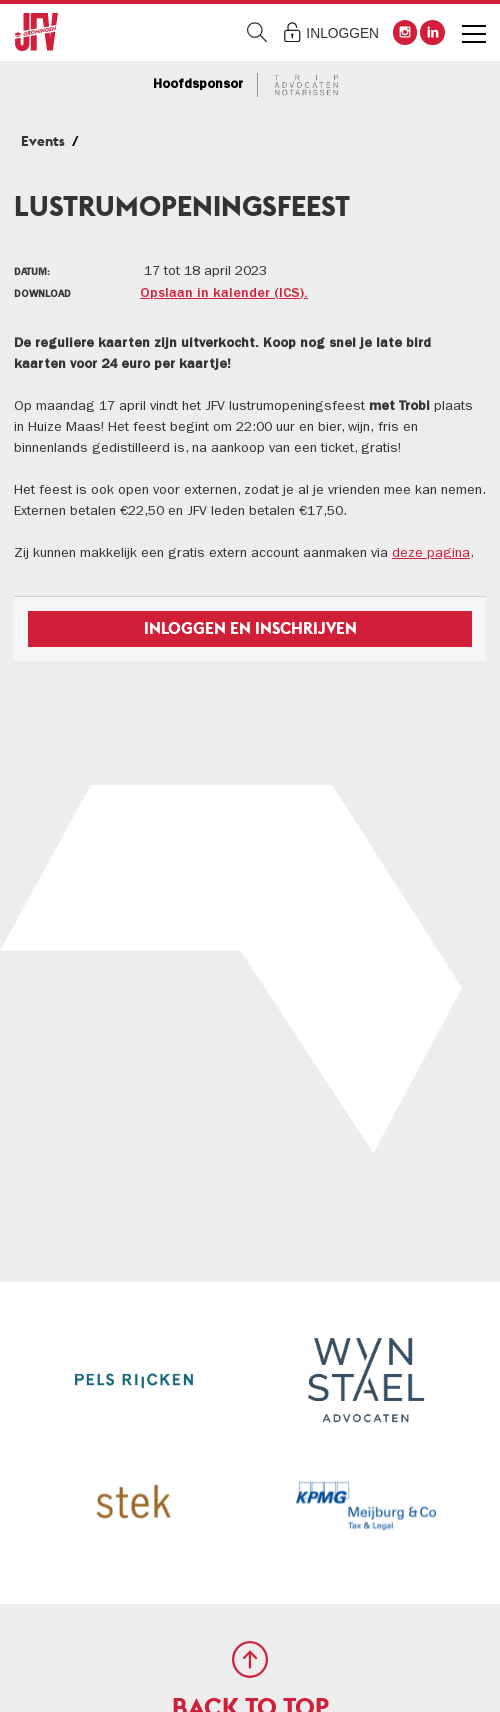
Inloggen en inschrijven (250, 628)
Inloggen (342, 33)
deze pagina (431, 554)
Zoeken (257, 32)
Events (43, 141)
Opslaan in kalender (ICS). (224, 294)
